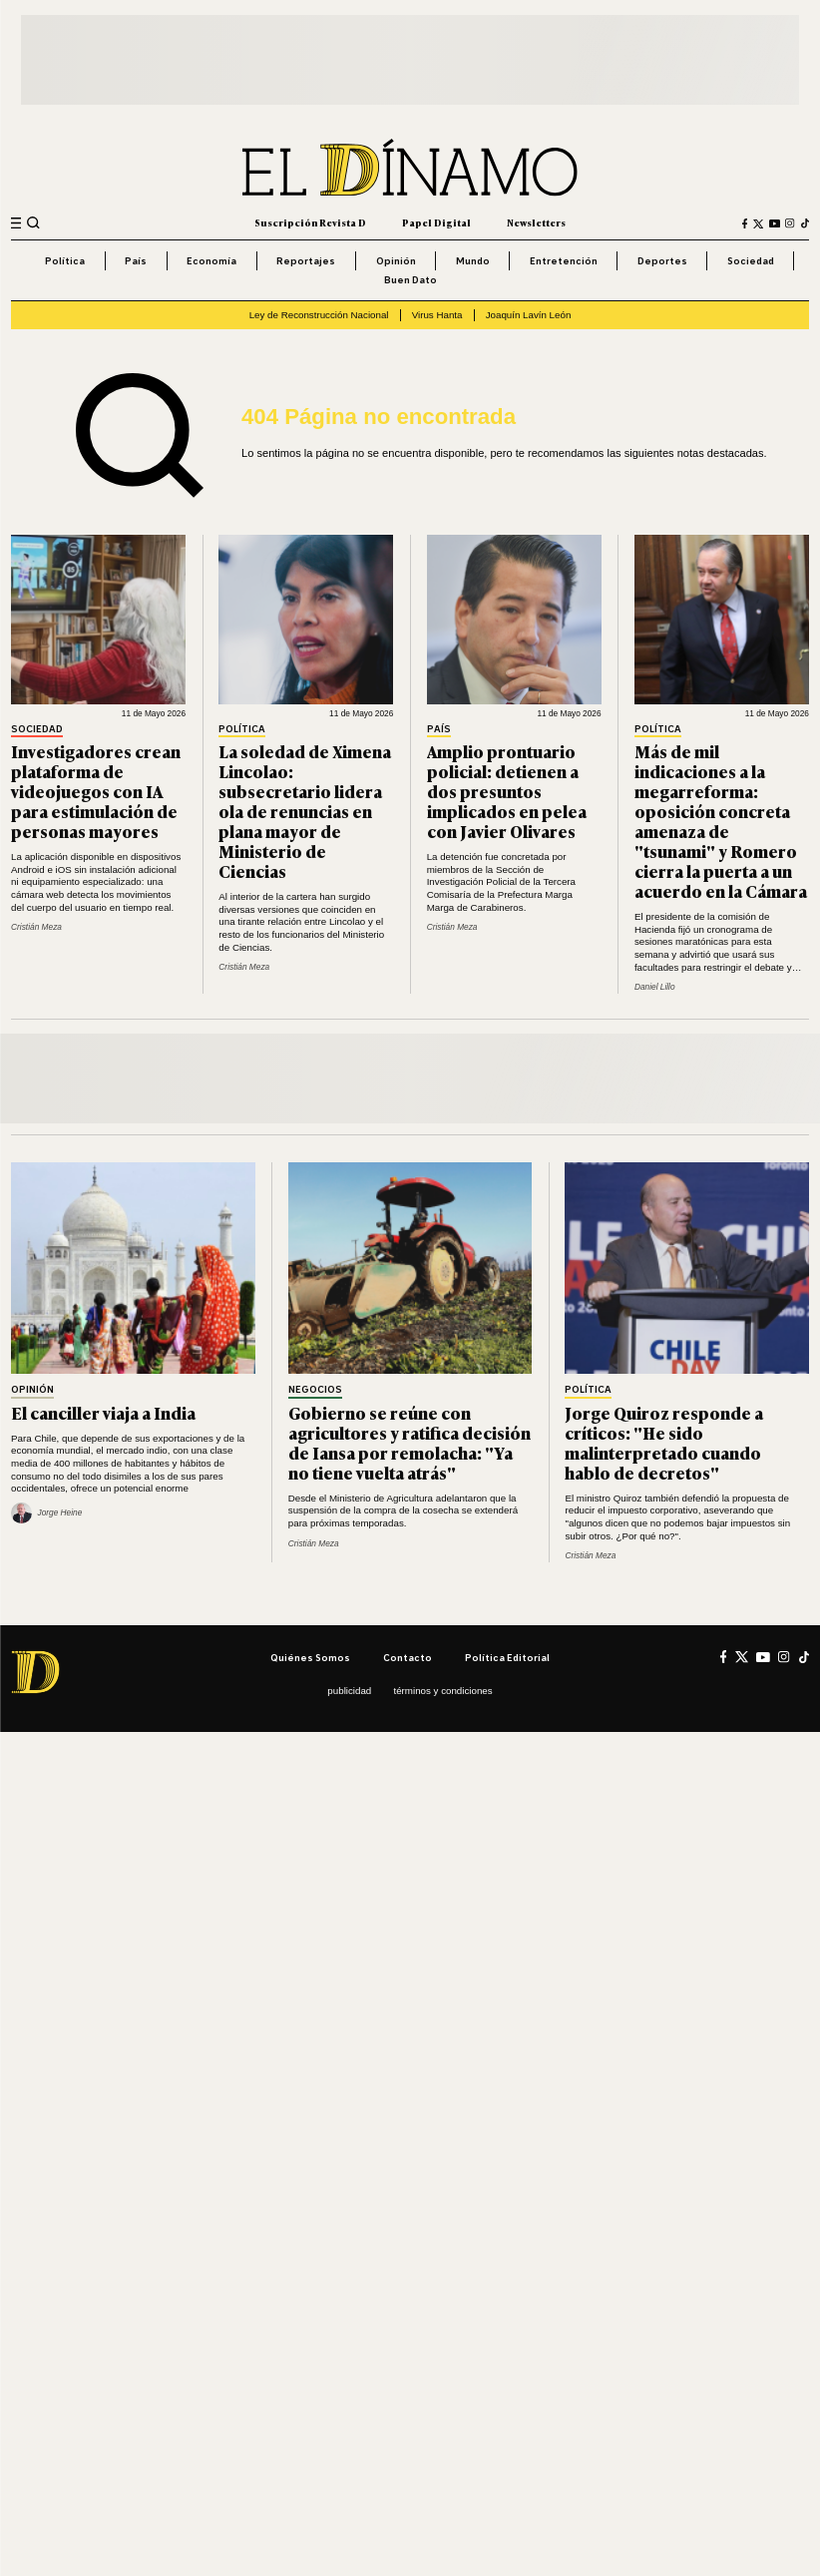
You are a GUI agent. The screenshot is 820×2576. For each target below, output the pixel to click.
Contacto (407, 1657)
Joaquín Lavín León (529, 314)
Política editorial (507, 1657)
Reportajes (305, 260)
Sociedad (750, 260)
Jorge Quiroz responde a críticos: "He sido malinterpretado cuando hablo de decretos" (664, 1442)
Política (65, 260)
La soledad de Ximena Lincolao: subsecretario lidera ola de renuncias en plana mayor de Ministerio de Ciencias (304, 810)
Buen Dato (410, 279)
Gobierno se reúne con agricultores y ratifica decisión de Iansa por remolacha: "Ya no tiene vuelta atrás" (409, 1442)
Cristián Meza (36, 927)
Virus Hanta (437, 314)
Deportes (662, 260)
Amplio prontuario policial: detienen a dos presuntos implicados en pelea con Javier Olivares (507, 790)
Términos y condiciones (442, 1690)
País (136, 260)
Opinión (396, 260)
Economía (211, 260)
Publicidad (349, 1690)
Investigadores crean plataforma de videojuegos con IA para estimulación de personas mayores (96, 790)
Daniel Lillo (654, 987)
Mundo (473, 260)
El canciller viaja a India (103, 1412)
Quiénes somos (310, 1657)
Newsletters (536, 222)
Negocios (315, 1390)
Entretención (564, 260)
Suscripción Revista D (310, 222)
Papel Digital (436, 222)
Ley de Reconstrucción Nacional (319, 314)
